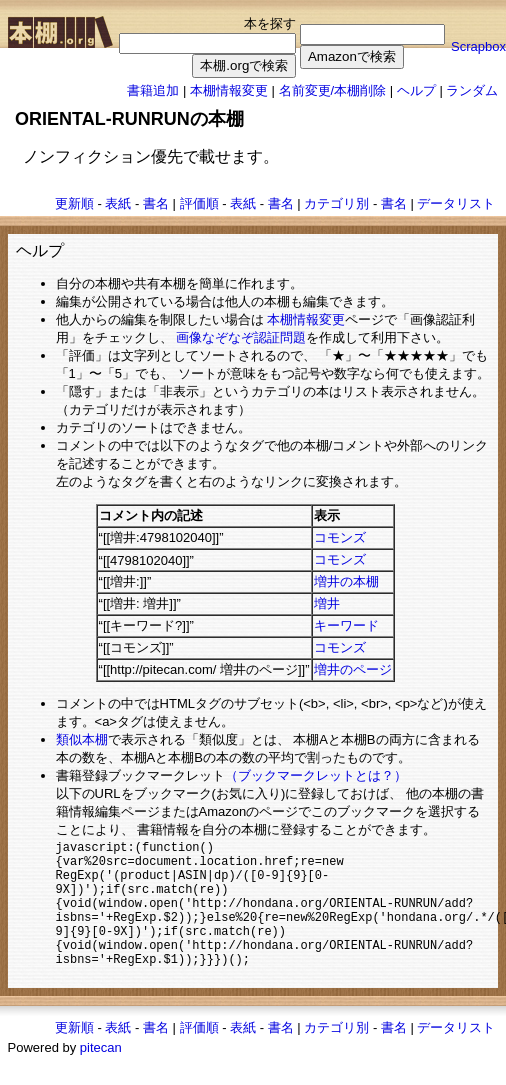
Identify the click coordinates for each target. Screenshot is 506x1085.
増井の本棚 (346, 581)
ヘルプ (416, 90)
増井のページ (353, 669)
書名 (156, 203)
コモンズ (340, 537)
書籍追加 (153, 90)
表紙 (118, 203)
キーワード (346, 625)
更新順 (74, 203)
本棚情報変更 (229, 90)
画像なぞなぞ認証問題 (241, 337)
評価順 (199, 203)
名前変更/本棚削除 (333, 90)
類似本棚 (82, 739)
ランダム (472, 90)
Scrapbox (478, 46)
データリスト (456, 203)
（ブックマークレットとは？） (316, 775)
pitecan (101, 1072)
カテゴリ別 (336, 203)
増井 (327, 603)
